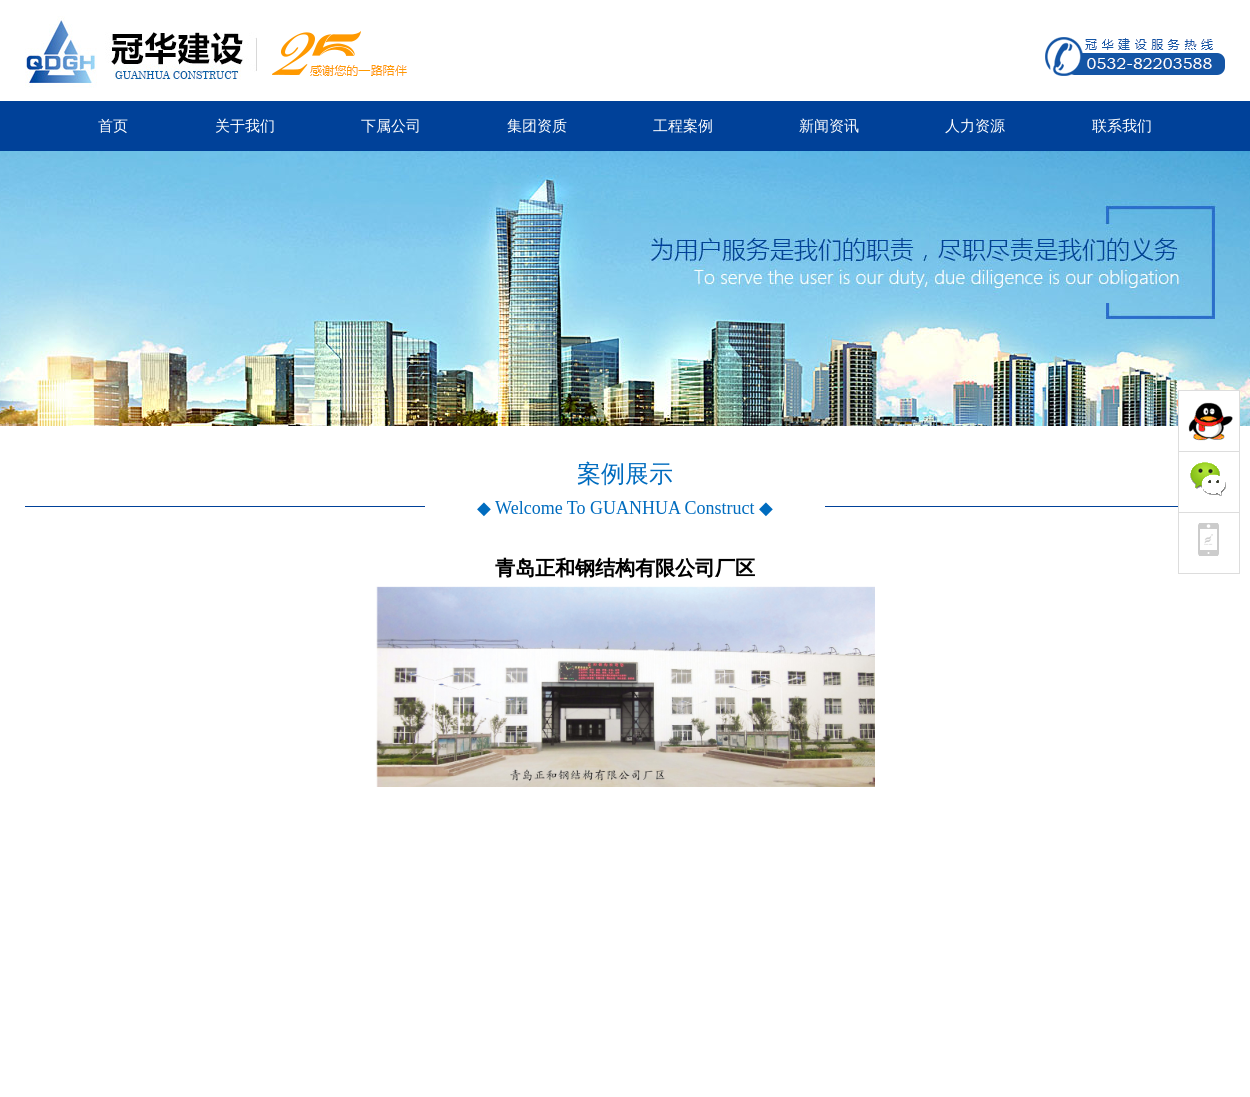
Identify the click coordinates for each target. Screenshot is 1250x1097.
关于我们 (245, 125)
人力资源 (975, 125)
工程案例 (683, 125)
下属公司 (391, 125)
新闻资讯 (829, 125)
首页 (113, 125)
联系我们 (1122, 125)
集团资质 (537, 125)
